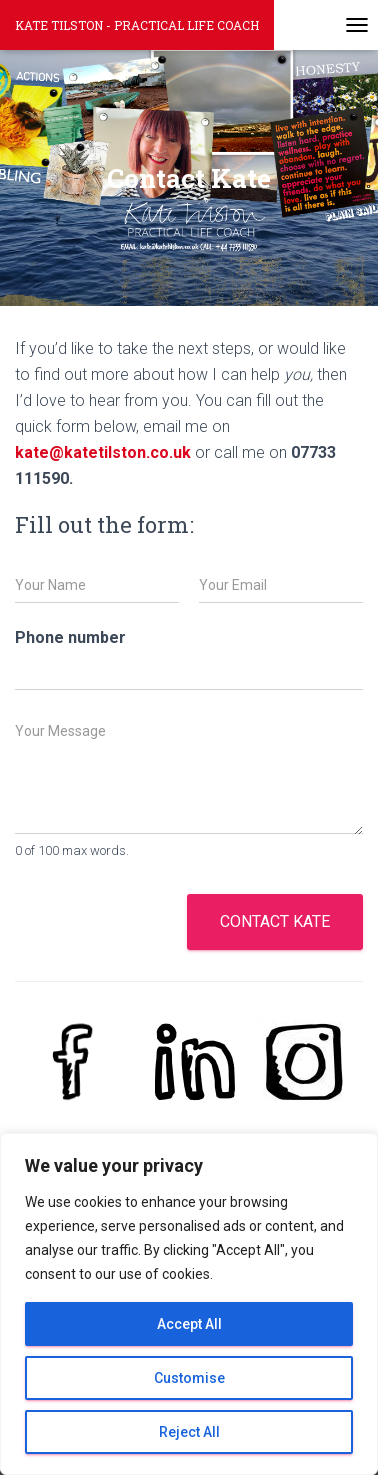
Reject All (189, 1432)
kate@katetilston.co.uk (103, 452)
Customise (189, 1378)
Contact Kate (275, 921)
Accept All (189, 1324)
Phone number (70, 637)
